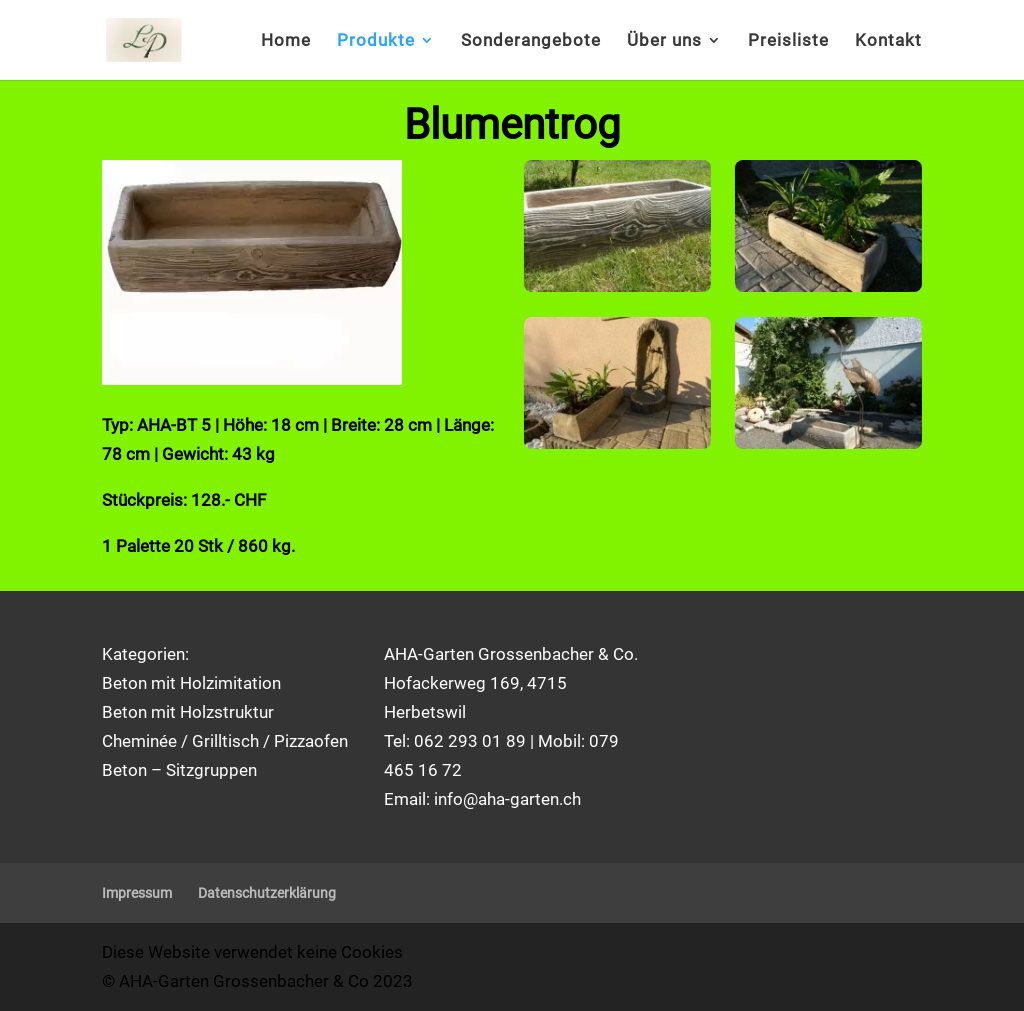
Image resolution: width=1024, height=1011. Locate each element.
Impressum (137, 893)
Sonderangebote (531, 41)
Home (286, 41)
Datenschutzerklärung (267, 893)
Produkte (376, 41)
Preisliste (788, 41)
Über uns (664, 41)
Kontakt (888, 41)
